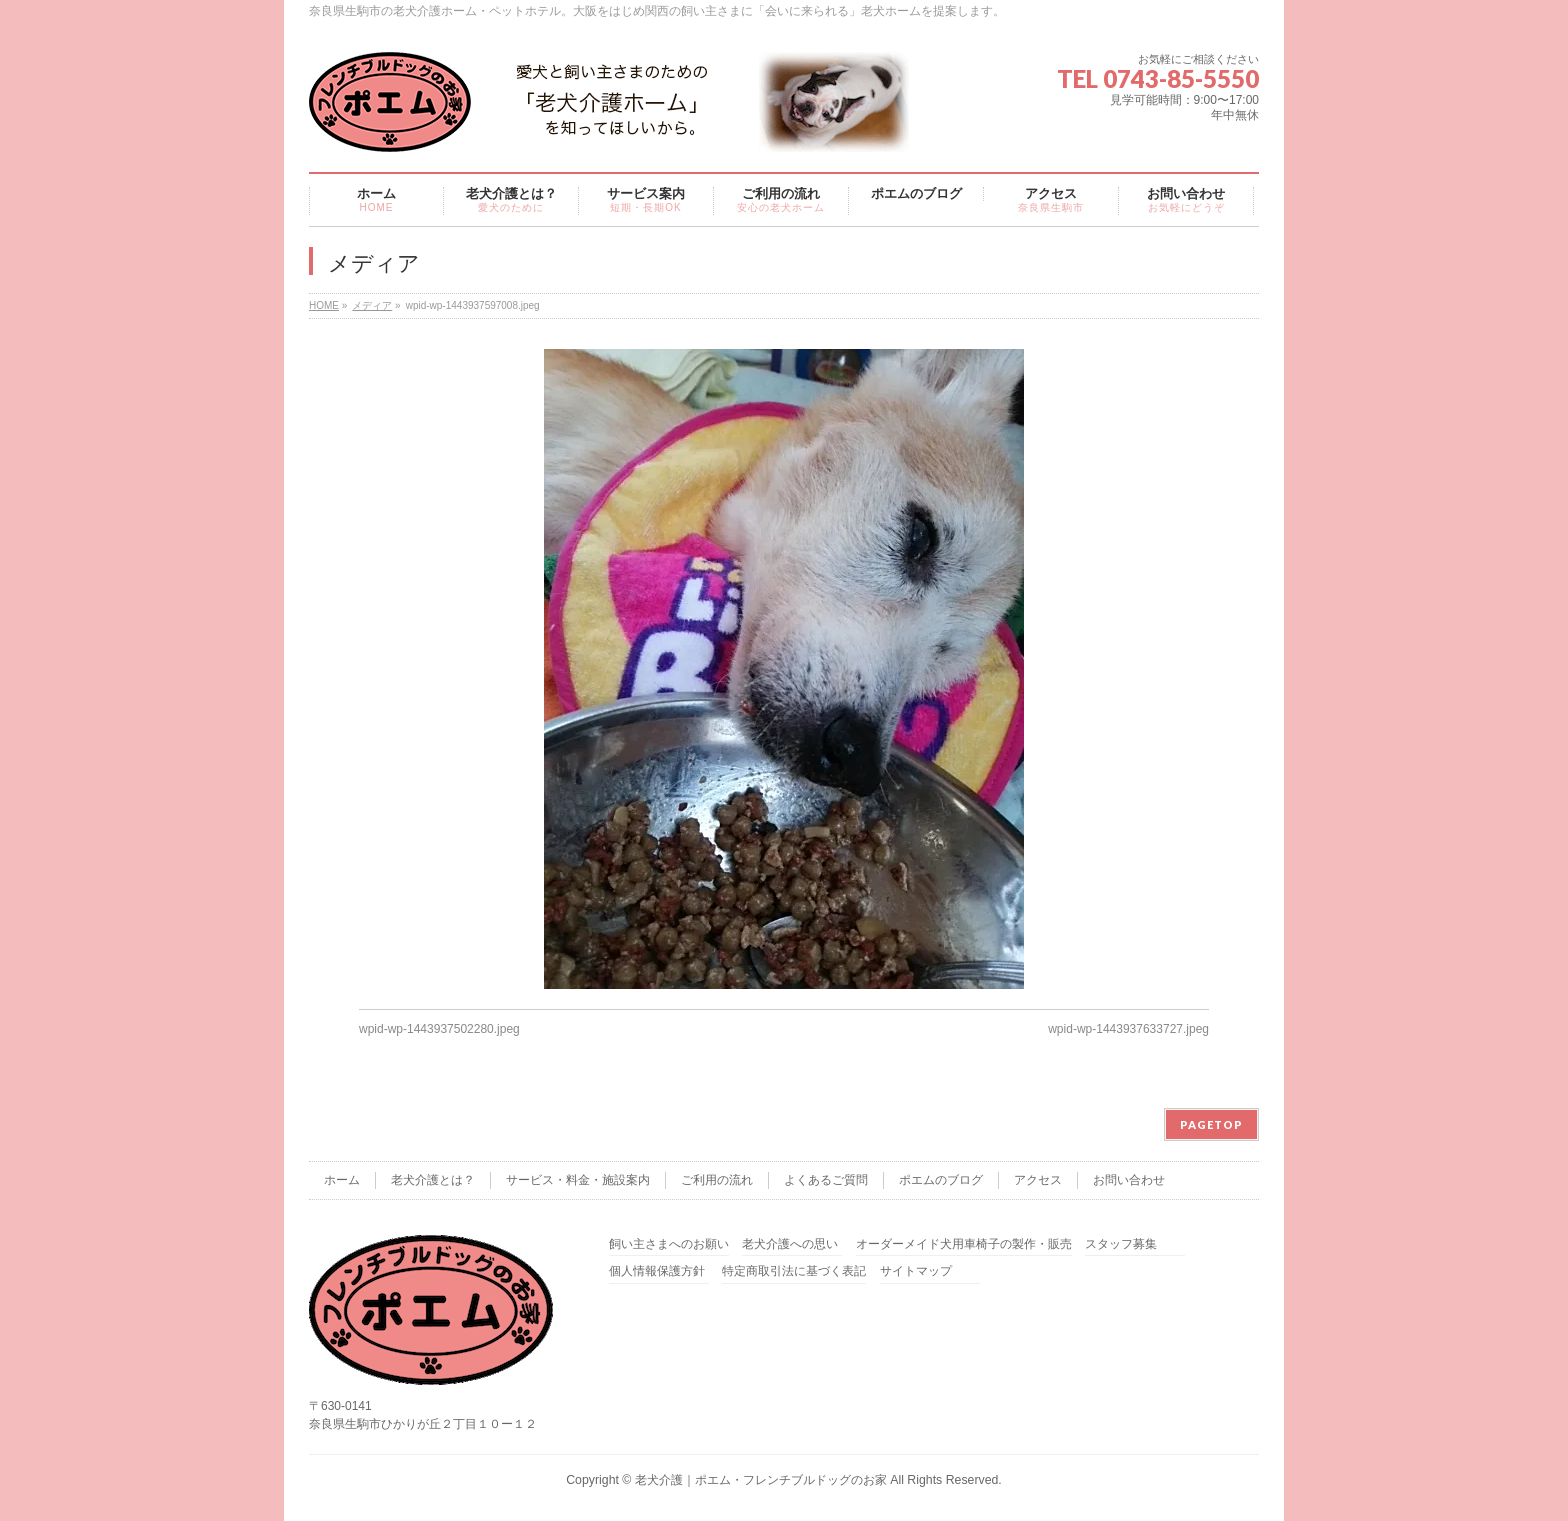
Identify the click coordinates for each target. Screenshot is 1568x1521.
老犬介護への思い (790, 1244)
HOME (324, 305)
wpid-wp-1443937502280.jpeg (439, 1029)
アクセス (1038, 1180)
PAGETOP (1211, 1124)
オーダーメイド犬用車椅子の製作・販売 (964, 1244)
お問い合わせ (1129, 1180)
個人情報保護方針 (657, 1271)
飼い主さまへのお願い (669, 1244)
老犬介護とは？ (433, 1180)
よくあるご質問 (826, 1180)
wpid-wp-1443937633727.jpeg (1128, 1029)
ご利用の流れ (717, 1180)
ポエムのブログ (941, 1180)
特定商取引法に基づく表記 (794, 1271)
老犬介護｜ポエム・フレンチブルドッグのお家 (761, 1480)
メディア (372, 305)
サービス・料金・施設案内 (578, 1180)
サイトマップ (916, 1271)
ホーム (342, 1180)
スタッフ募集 (1121, 1244)
